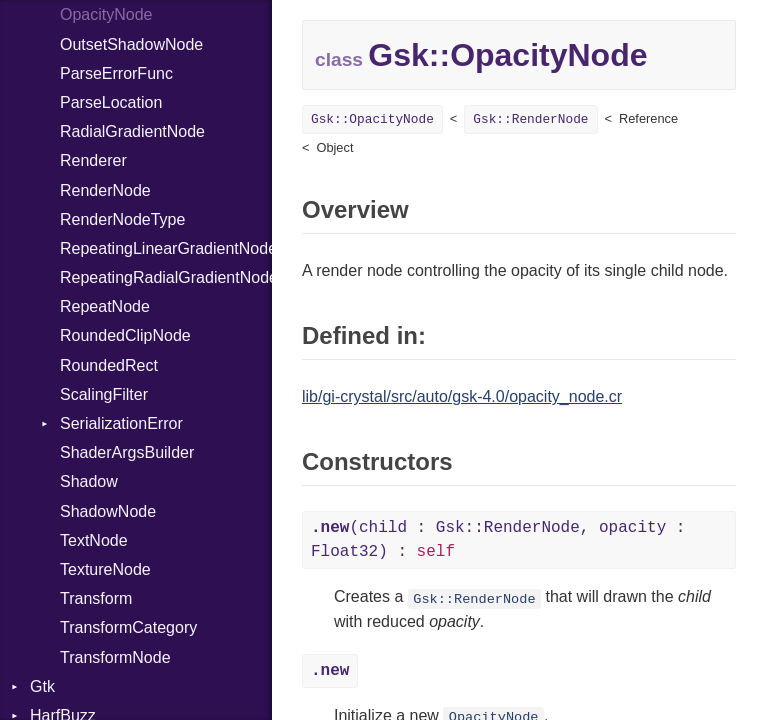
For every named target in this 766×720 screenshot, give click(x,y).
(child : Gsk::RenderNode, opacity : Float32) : (498, 540)
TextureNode (105, 569)
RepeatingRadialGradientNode (166, 277)
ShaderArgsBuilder (127, 452)
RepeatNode (105, 306)
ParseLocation (111, 102)
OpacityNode (106, 14)
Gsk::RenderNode (530, 119)
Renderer (93, 160)
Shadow (89, 481)
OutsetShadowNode (131, 44)
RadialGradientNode (132, 131)
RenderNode (105, 190)
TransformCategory (128, 627)
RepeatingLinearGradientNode (166, 248)
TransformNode (115, 657)
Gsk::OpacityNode (372, 119)
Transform (96, 598)
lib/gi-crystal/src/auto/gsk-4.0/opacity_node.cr (462, 396)
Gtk (42, 686)
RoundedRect (109, 365)
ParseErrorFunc (116, 73)
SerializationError (121, 423)
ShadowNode (108, 511)
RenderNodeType (122, 219)
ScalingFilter (104, 394)
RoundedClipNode (125, 335)
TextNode (94, 540)
